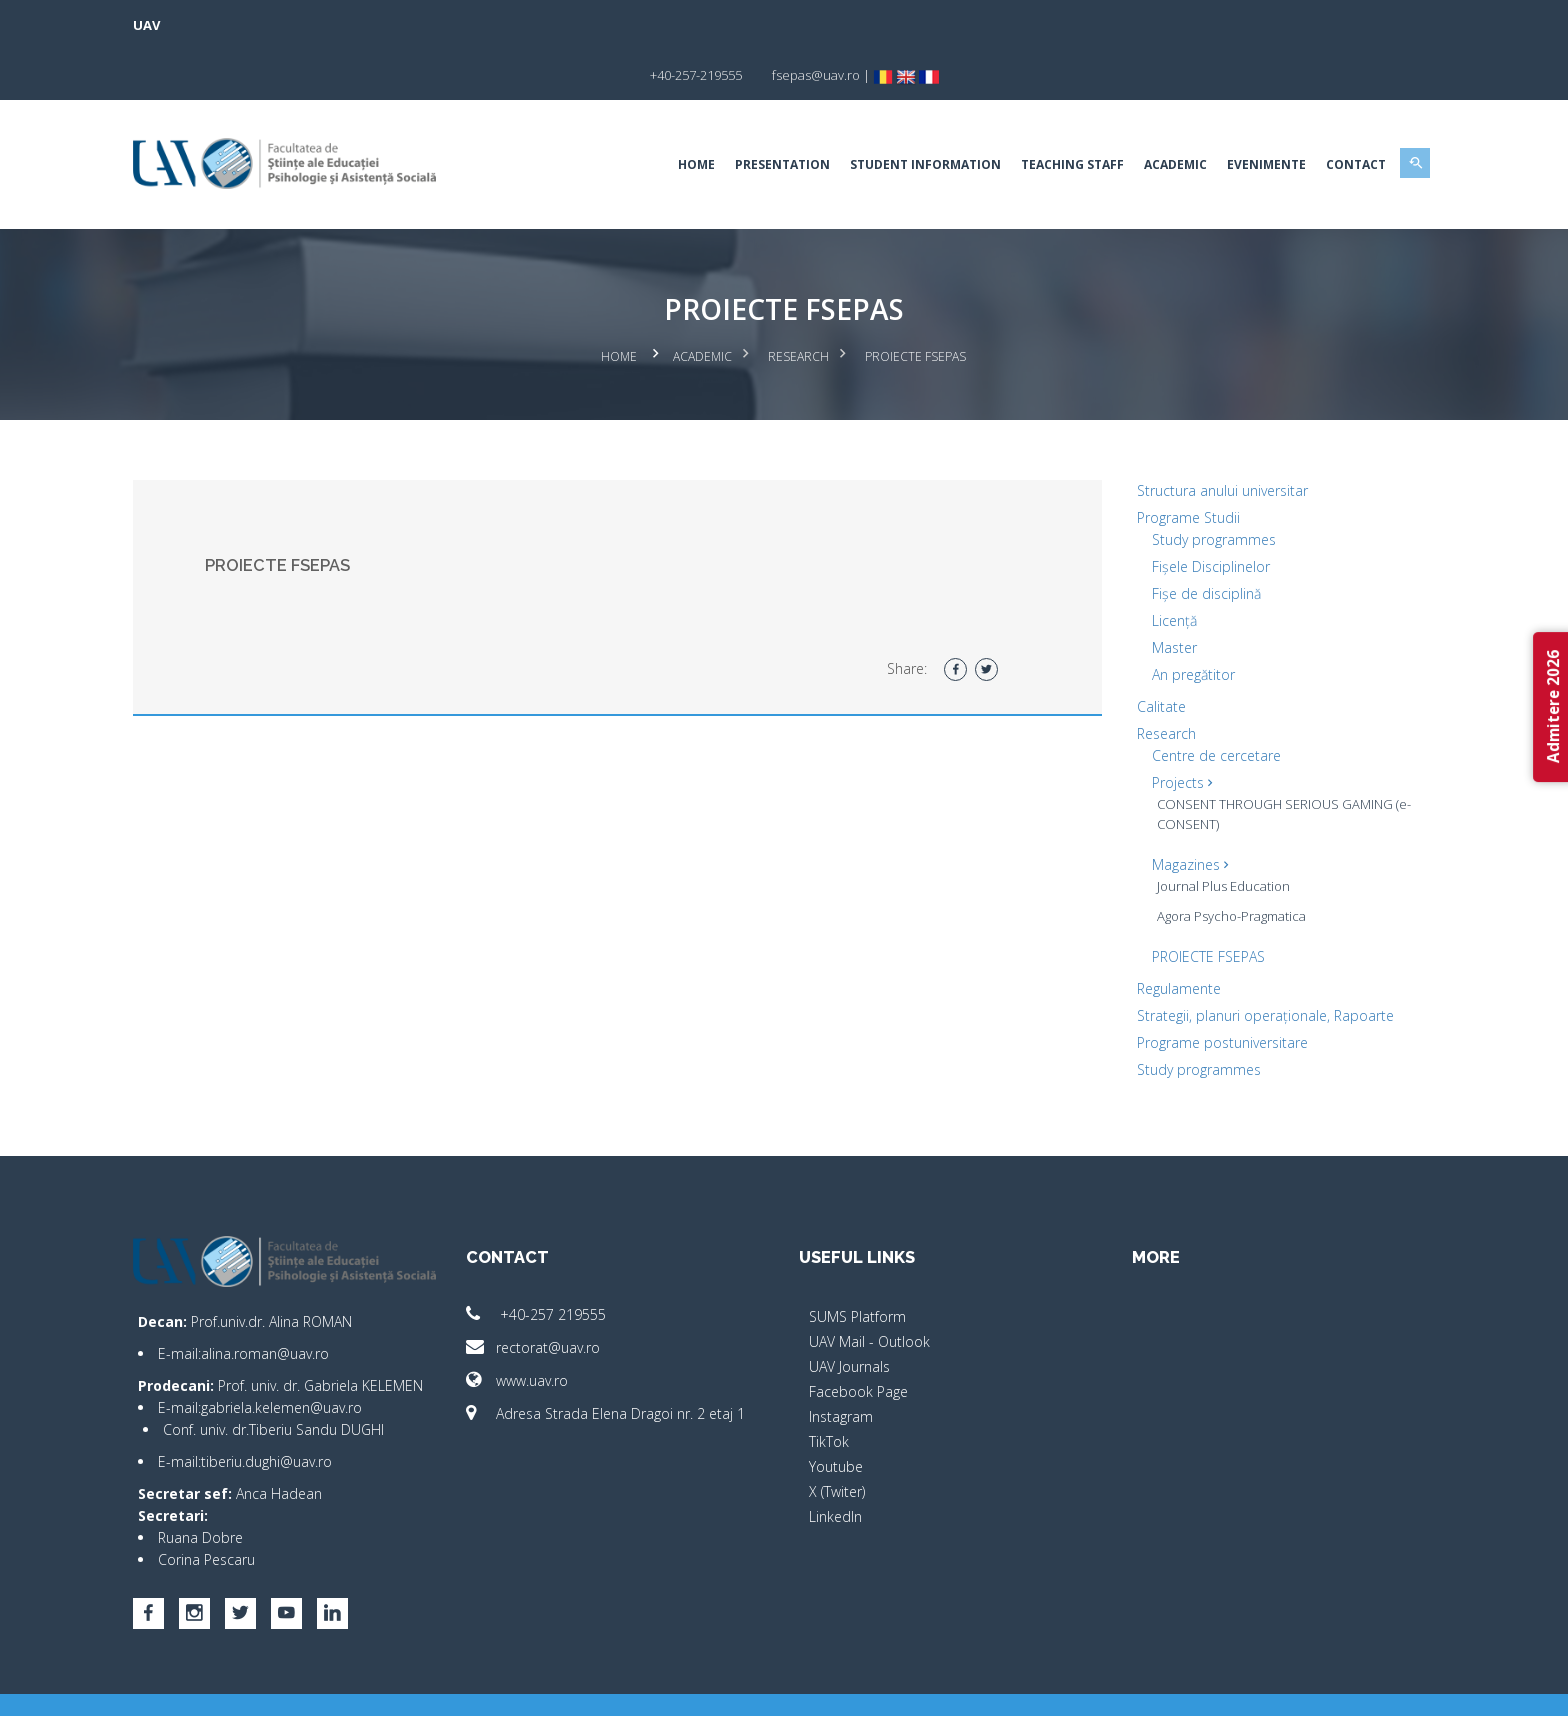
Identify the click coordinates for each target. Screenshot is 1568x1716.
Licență (1141, 567)
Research (799, 305)
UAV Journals (849, 1313)
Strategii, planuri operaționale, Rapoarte (1232, 962)
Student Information (859, 114)
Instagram (841, 1363)
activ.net (1346, 1686)
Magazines (1157, 811)
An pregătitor (1160, 621)
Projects (1149, 729)
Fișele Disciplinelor (1178, 513)
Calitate (1128, 653)
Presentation (716, 114)
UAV (212, 25)
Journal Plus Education (1190, 833)
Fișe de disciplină (1173, 540)
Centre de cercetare (1183, 702)
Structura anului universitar (1189, 437)
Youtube (836, 1413)
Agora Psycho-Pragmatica (1198, 863)
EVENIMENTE (1200, 114)
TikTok (829, 1388)
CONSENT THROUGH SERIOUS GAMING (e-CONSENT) (1215, 761)
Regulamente (1146, 935)
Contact (1290, 114)
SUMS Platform (857, 1263)
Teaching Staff (1006, 114)
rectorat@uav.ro (566, 1294)
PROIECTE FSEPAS (1175, 903)
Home (630, 114)
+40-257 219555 (569, 1261)
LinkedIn (835, 1463)
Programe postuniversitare (1189, 989)
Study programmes (1181, 486)
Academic (1109, 114)
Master (1141, 594)
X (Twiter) (837, 1438)
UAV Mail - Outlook (869, 1288)
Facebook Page (858, 1338)
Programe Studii (1155, 464)
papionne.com (1262, 1686)
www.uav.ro (550, 1327)
